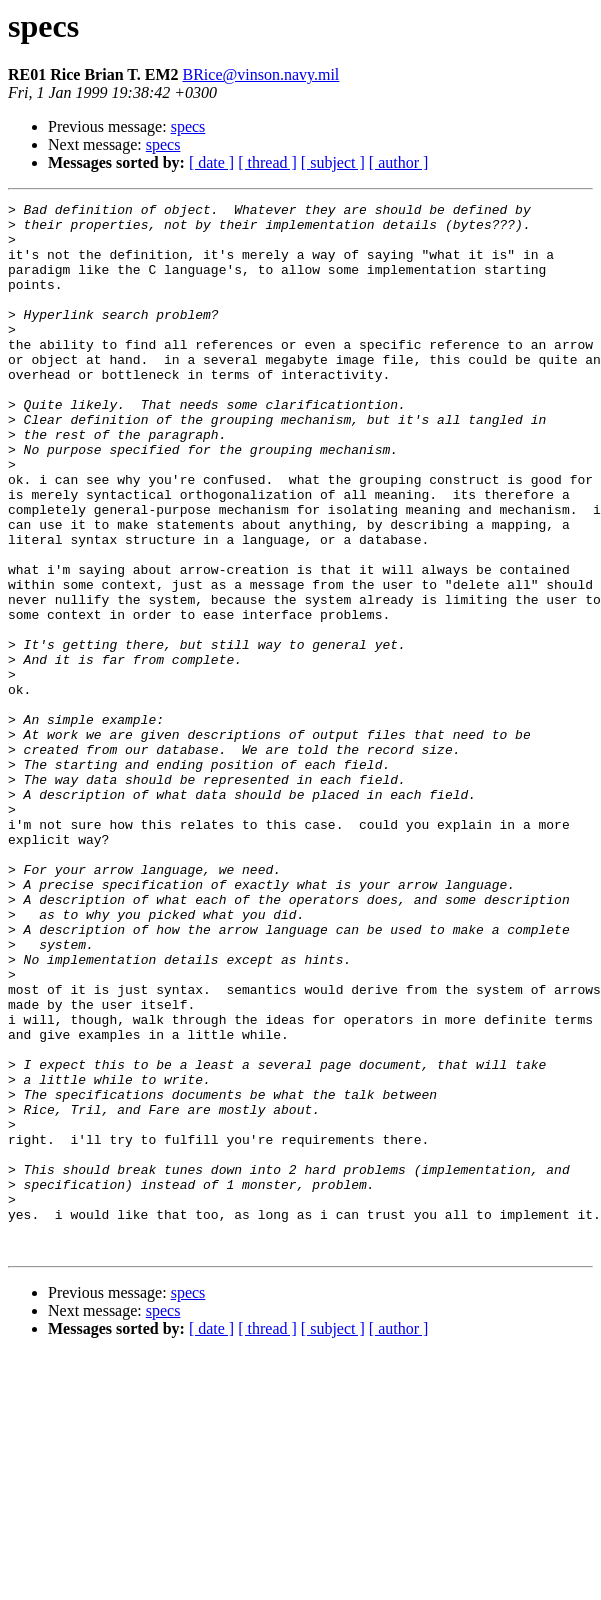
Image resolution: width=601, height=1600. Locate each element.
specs (188, 126)
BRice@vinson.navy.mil (261, 74)
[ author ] (399, 162)
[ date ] (211, 162)
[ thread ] (267, 162)
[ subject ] (333, 162)
